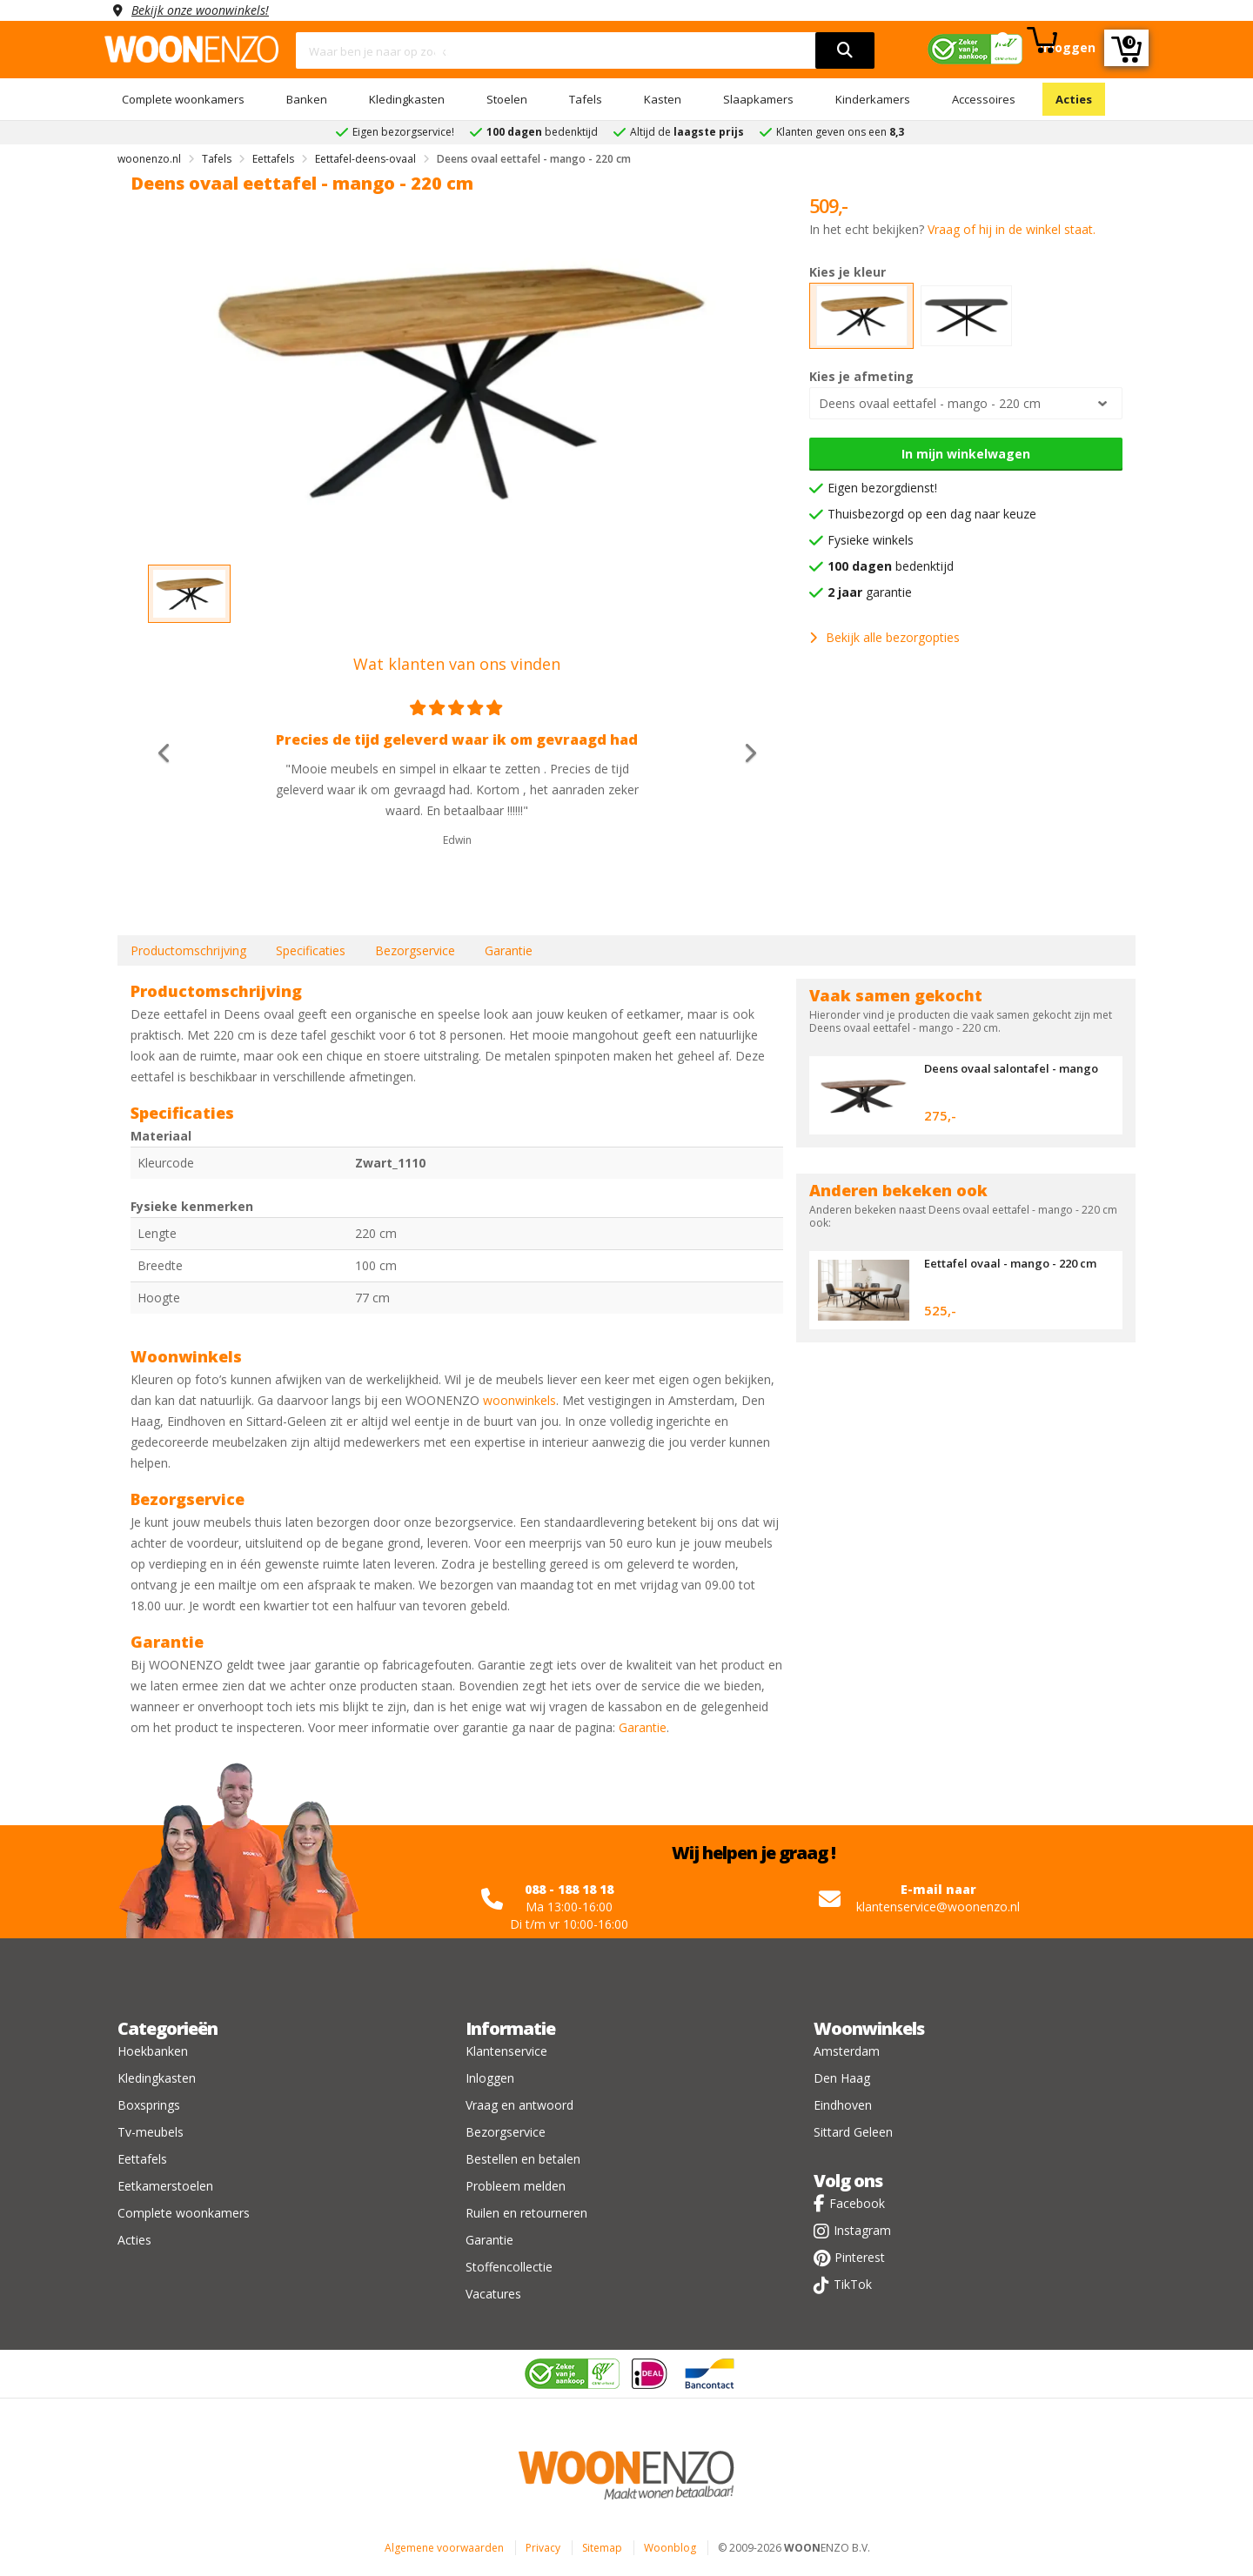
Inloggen (490, 2078)
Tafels (585, 99)
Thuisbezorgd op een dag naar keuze (932, 513)
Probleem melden (516, 2186)
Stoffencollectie (509, 2266)
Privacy (543, 2547)
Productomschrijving (188, 950)
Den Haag (842, 2078)
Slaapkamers (758, 99)
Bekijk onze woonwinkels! (200, 10)
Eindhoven (843, 2105)
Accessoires (983, 99)
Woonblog (670, 2547)
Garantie (509, 950)
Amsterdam (847, 2051)
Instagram (862, 2230)
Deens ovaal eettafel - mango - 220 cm (930, 403)
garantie (870, 592)
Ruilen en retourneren (526, 2213)
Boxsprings (148, 2105)
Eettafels (142, 2159)
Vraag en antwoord (519, 2105)
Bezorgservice (415, 950)
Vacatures (493, 2293)
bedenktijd (891, 566)
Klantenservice (506, 2051)
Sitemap (602, 2547)
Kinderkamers (872, 99)
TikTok (853, 2284)
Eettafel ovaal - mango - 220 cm (1010, 1263)
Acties (1073, 99)
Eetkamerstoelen (165, 2186)
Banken (306, 99)
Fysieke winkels (871, 540)
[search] (844, 50)
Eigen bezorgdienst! (882, 487)
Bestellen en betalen (523, 2159)
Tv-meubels (150, 2132)
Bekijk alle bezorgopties (884, 637)
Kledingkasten (407, 99)
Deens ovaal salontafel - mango (1011, 1068)
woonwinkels (519, 1400)
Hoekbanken (152, 2051)
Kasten (662, 99)
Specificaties (310, 950)
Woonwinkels (869, 2028)
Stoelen (506, 99)
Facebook (857, 2203)
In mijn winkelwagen (965, 453)
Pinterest (859, 2257)
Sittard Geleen (853, 2132)
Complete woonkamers (183, 99)
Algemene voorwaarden (444, 2547)
